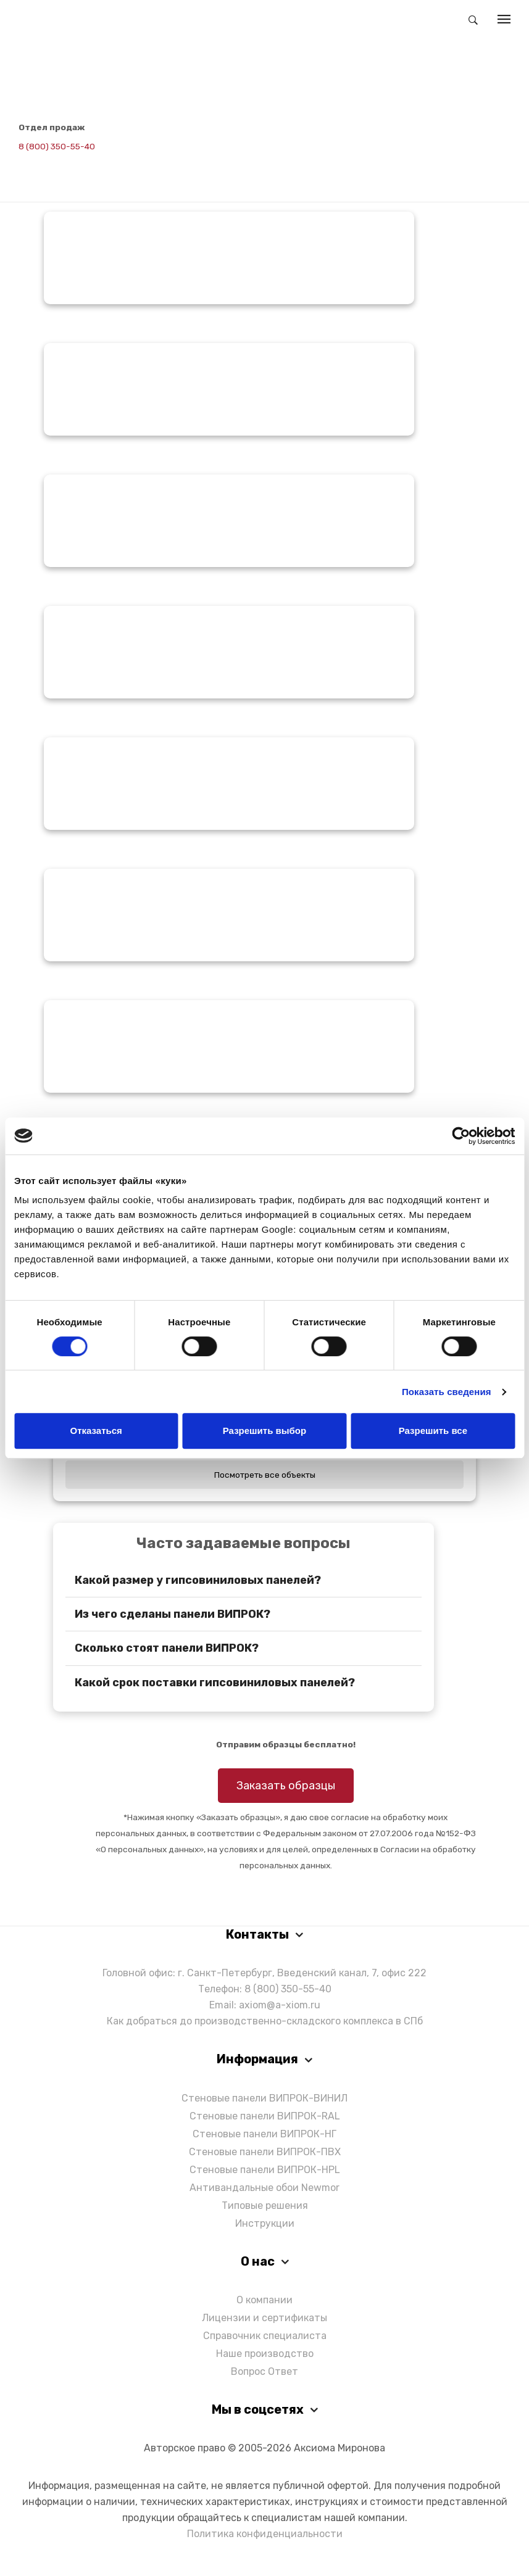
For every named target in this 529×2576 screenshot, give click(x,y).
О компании (264, 2300)
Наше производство (265, 2353)
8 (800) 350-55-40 (57, 146)
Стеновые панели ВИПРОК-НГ (264, 2134)
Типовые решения (265, 2205)
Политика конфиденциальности (265, 2534)
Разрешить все (433, 1430)
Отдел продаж (52, 127)
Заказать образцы (285, 1785)
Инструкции (264, 2223)
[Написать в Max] (57, 164)
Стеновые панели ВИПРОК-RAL (265, 2116)
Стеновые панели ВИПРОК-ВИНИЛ (264, 2098)
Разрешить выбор (264, 1430)
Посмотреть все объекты (264, 1475)
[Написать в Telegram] (28, 164)
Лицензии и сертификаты (264, 2318)
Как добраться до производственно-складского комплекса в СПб (265, 2021)
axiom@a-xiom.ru (279, 2005)
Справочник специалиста (265, 2336)
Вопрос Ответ (264, 2371)
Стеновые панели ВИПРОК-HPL (265, 2170)
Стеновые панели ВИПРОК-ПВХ (265, 2152)
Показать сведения (446, 1391)
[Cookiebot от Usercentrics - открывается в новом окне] (461, 1136)
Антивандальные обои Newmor (264, 2187)
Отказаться (96, 1430)
